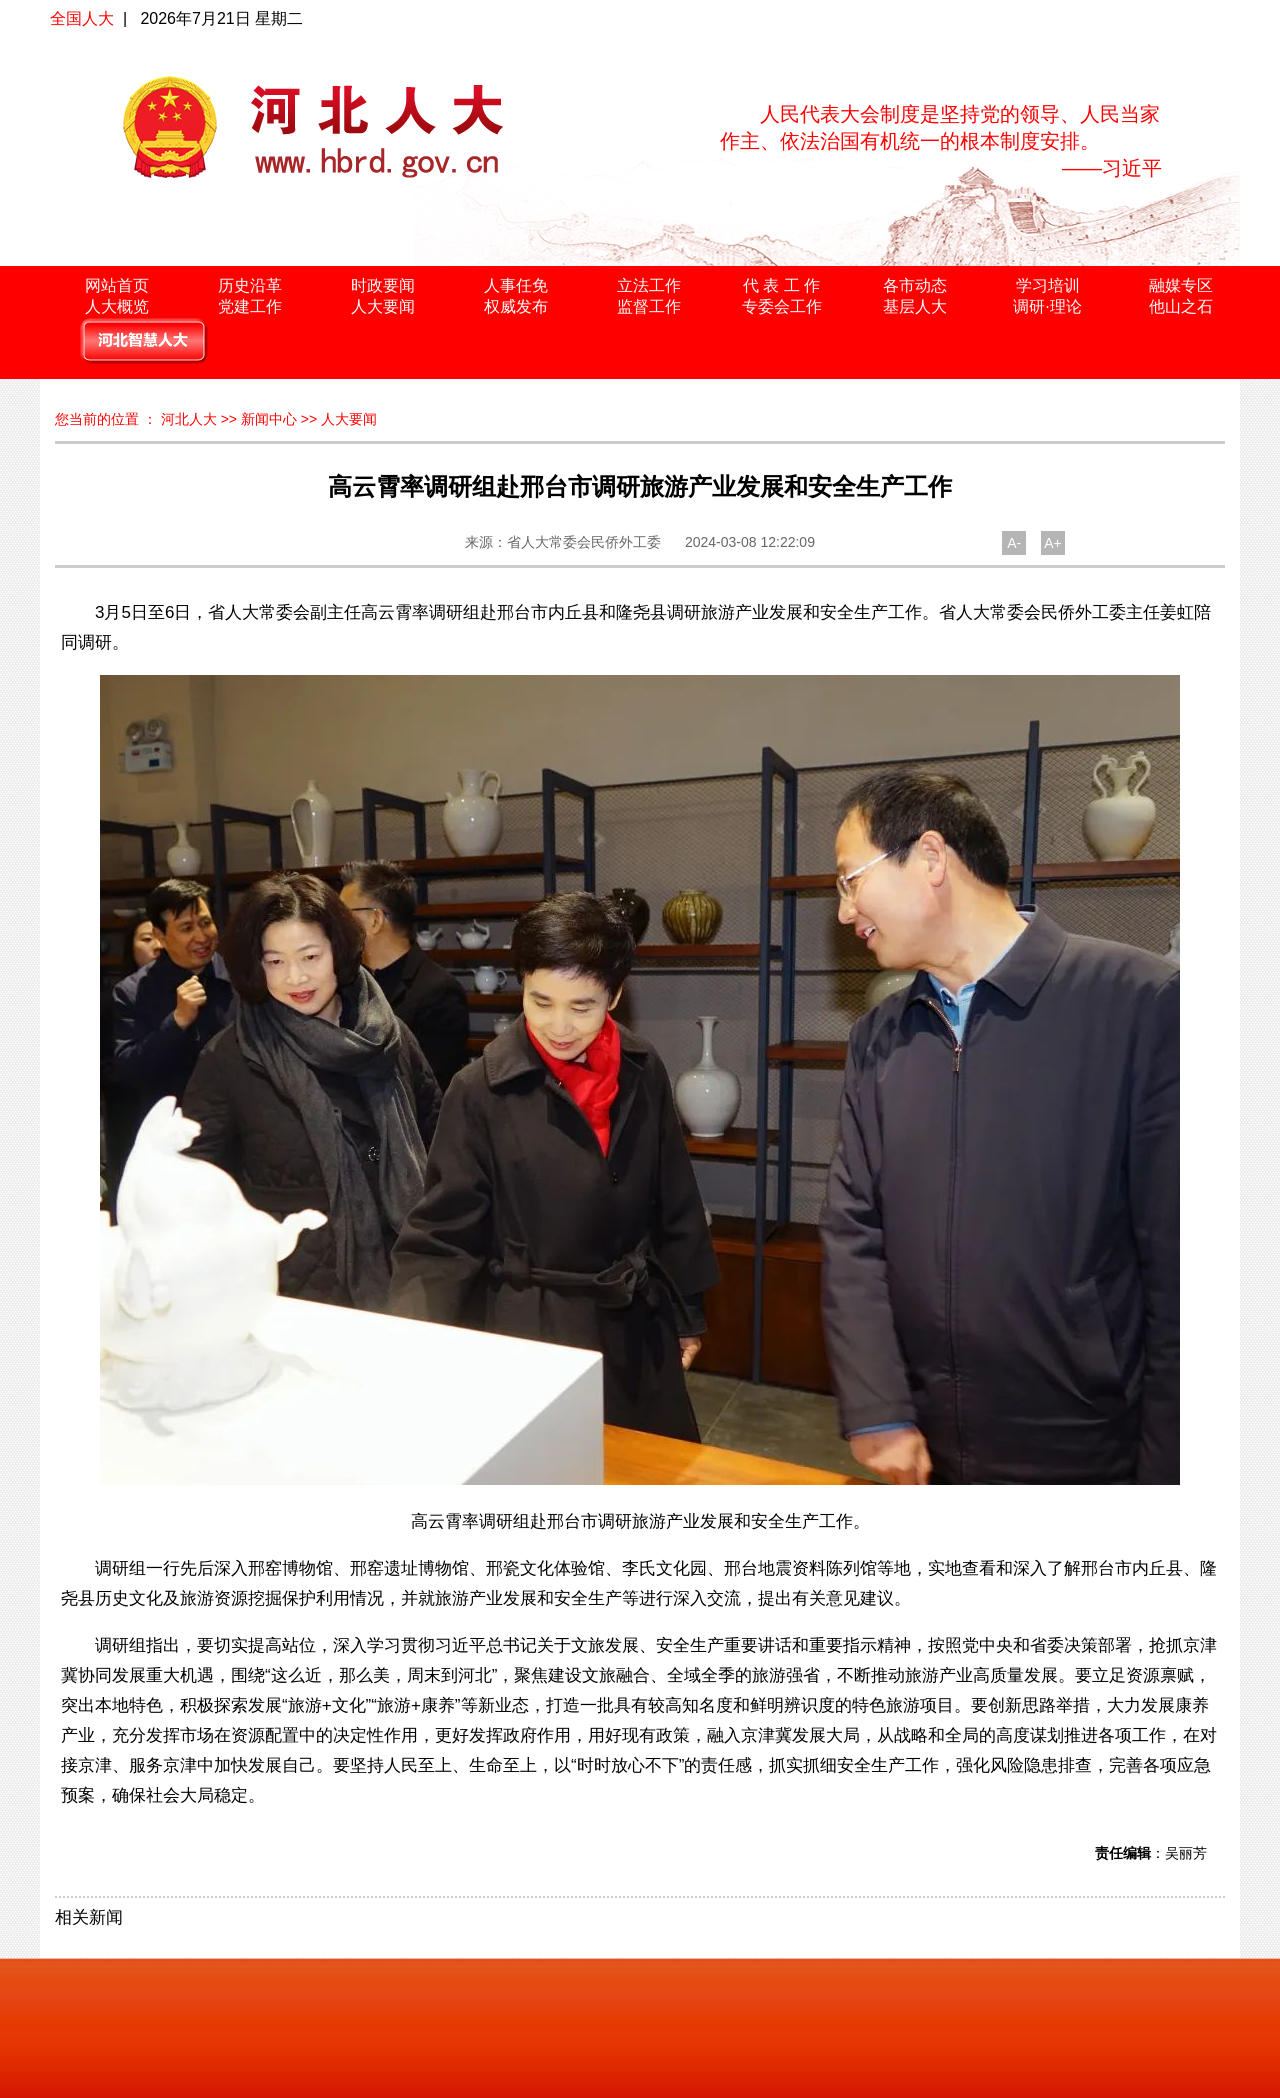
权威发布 (516, 306)
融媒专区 (1181, 285)
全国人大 (82, 18)
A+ (1053, 543)
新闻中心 (269, 419)
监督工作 (649, 306)
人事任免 (516, 285)
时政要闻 (383, 285)
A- (1014, 543)
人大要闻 (383, 306)
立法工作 (649, 285)
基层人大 (915, 306)
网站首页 (117, 285)
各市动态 (915, 285)
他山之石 (1181, 306)
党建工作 (250, 306)
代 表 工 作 (781, 285)
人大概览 (117, 306)
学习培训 (1048, 285)
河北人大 (189, 419)
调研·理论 (1047, 306)
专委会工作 (782, 306)
